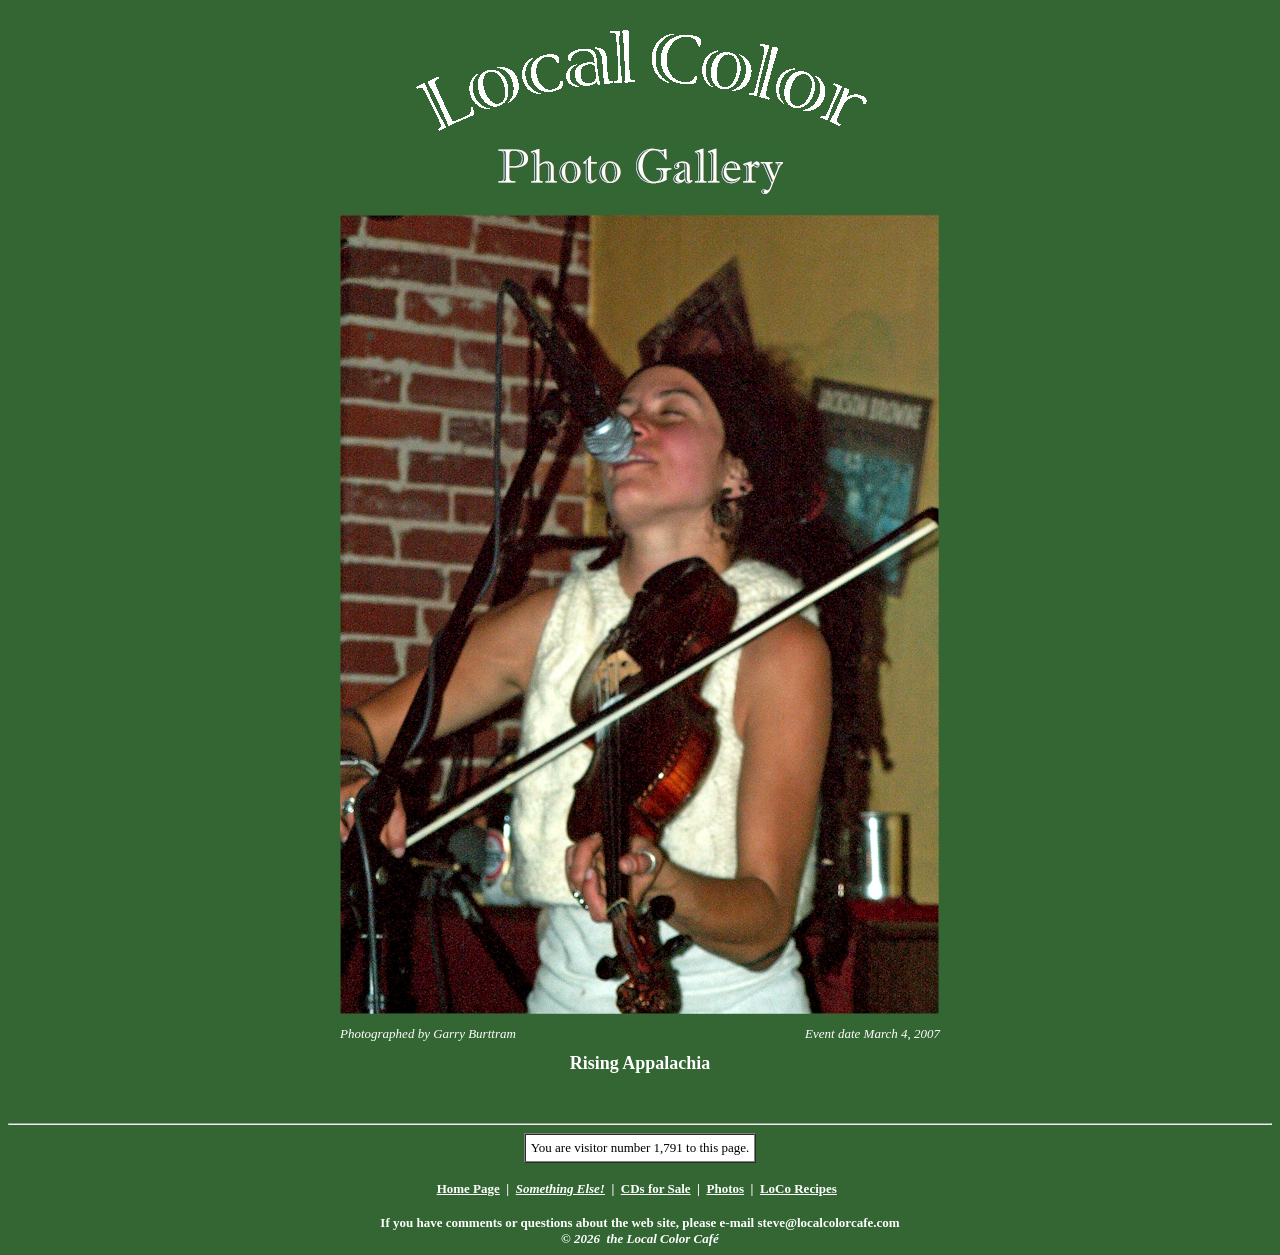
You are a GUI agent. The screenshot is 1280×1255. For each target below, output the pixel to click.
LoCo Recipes (798, 1188)
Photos (725, 1188)
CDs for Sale (656, 1188)
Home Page (468, 1188)
